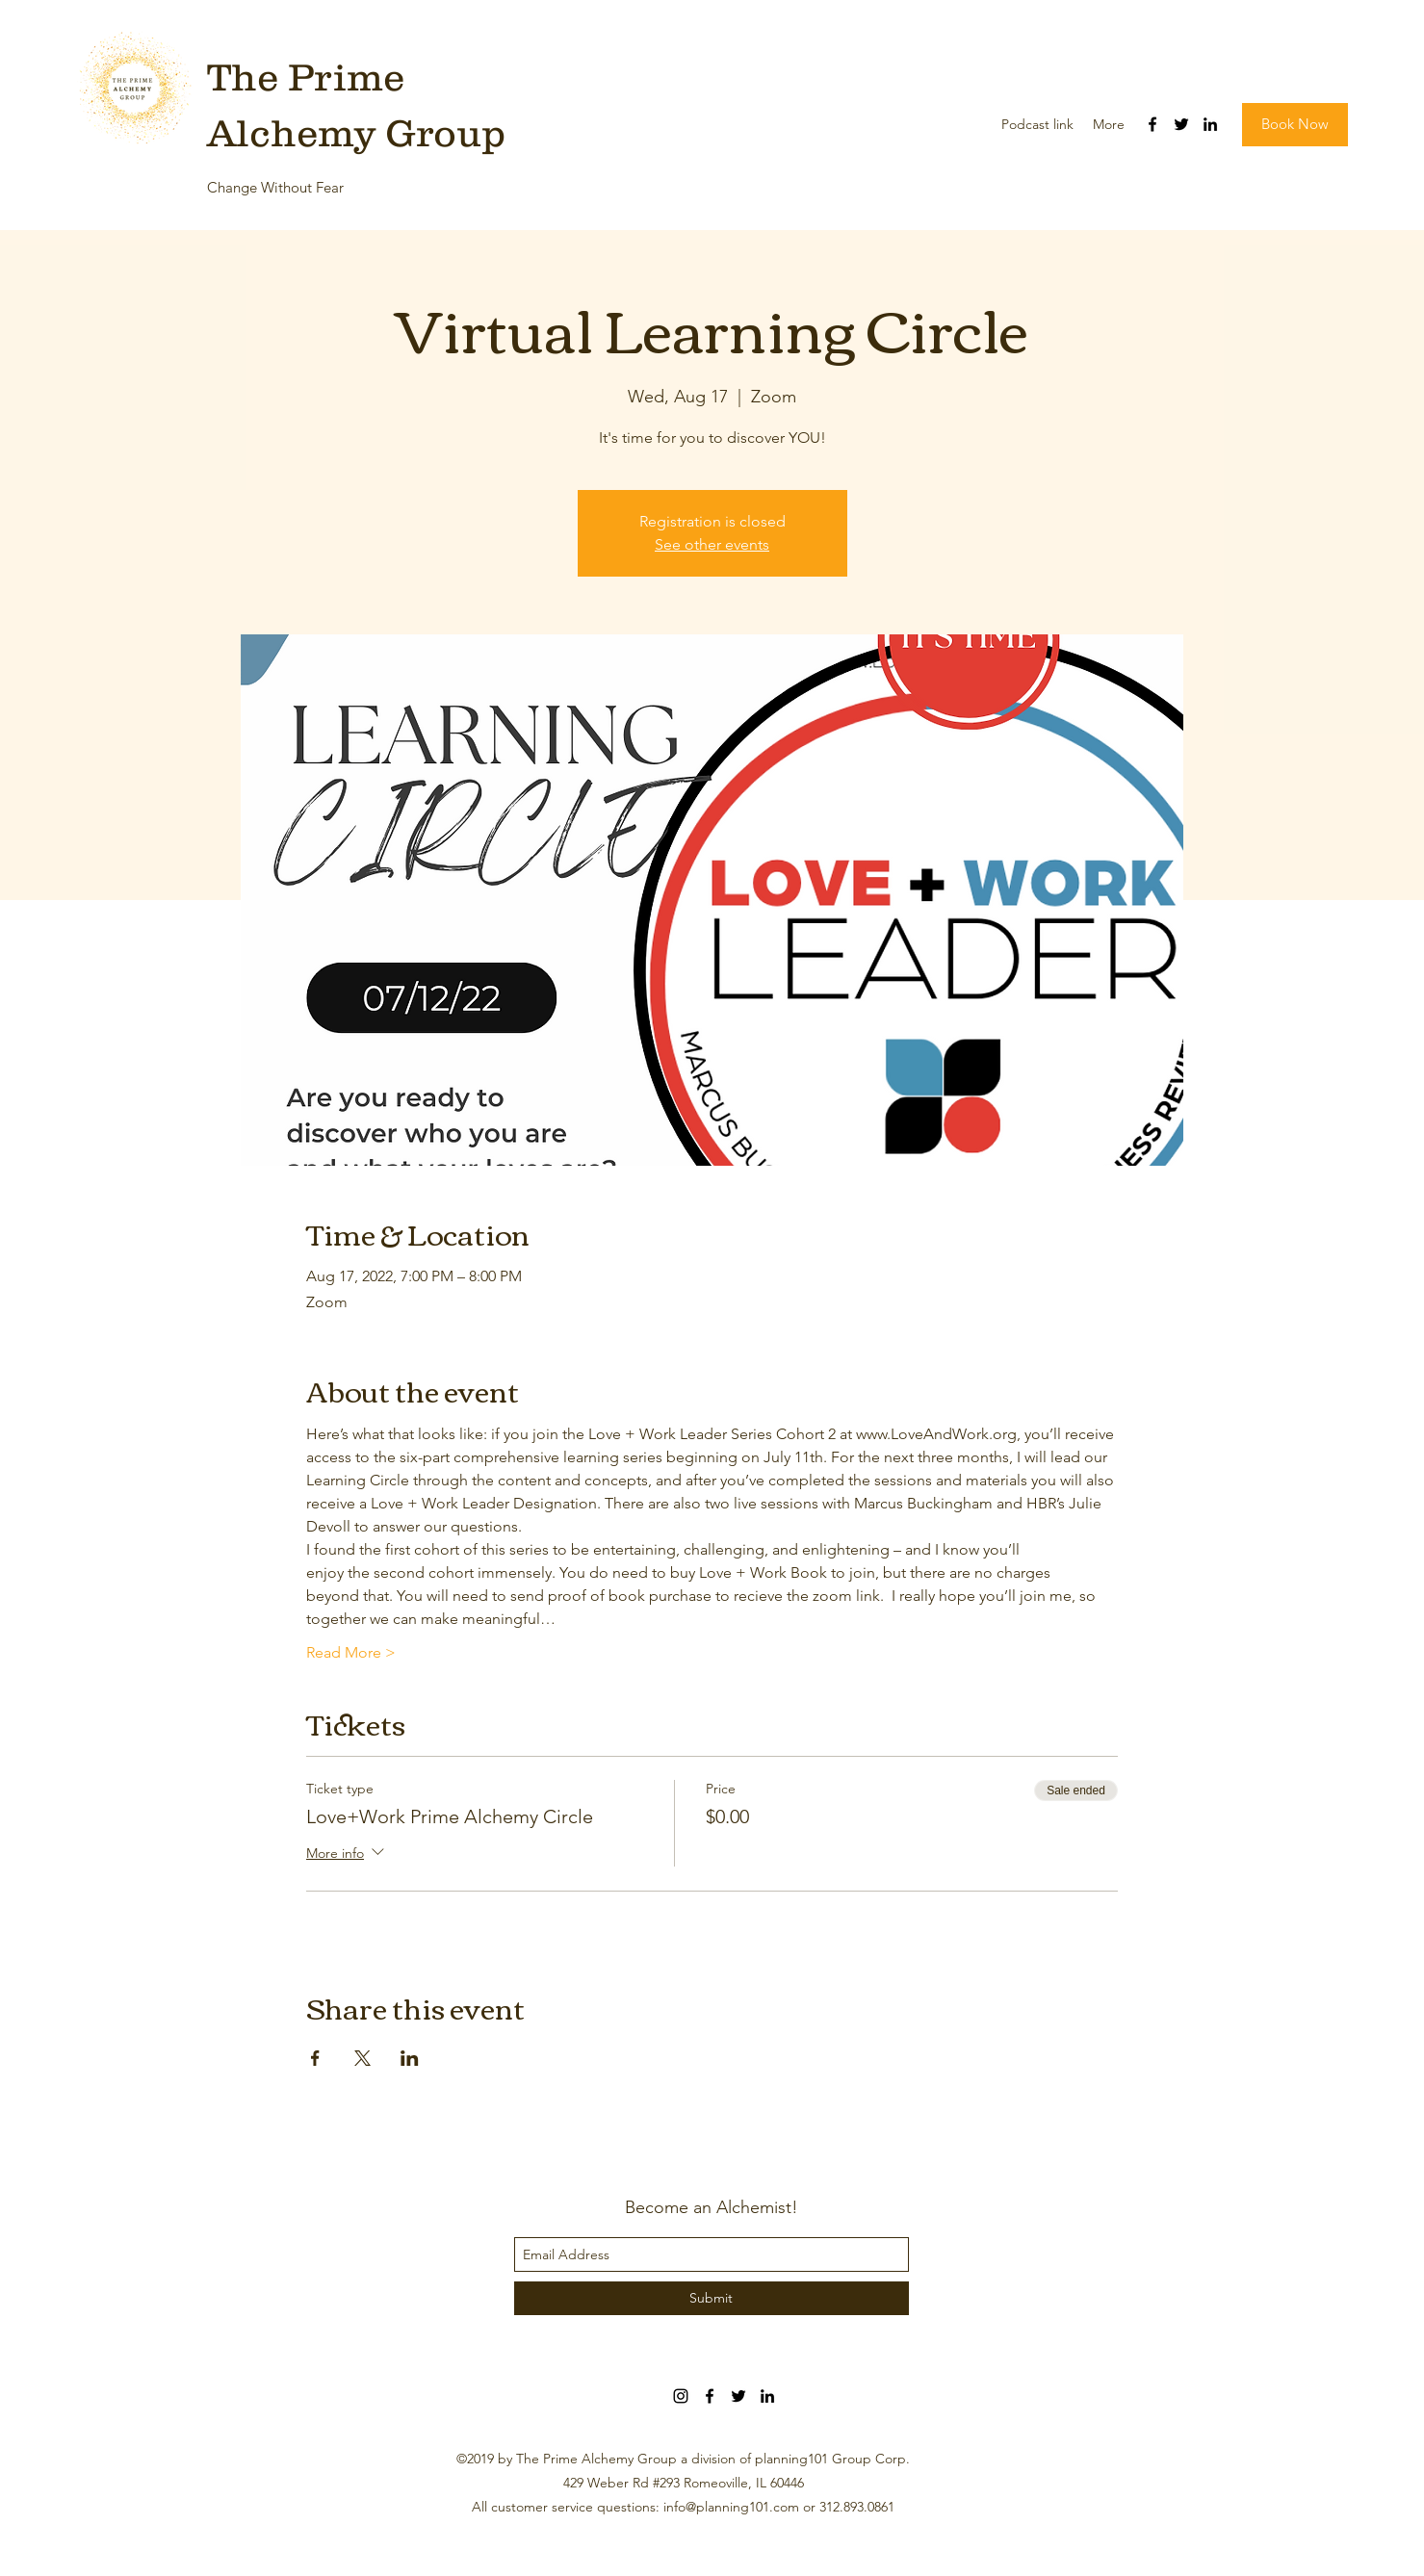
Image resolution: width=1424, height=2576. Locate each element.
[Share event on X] (362, 2058)
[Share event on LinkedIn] (410, 2058)
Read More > (351, 1652)
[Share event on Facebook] (315, 2058)
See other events (712, 544)
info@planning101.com (731, 2506)
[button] (1295, 124)
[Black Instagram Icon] (680, 2396)
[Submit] (711, 2298)
